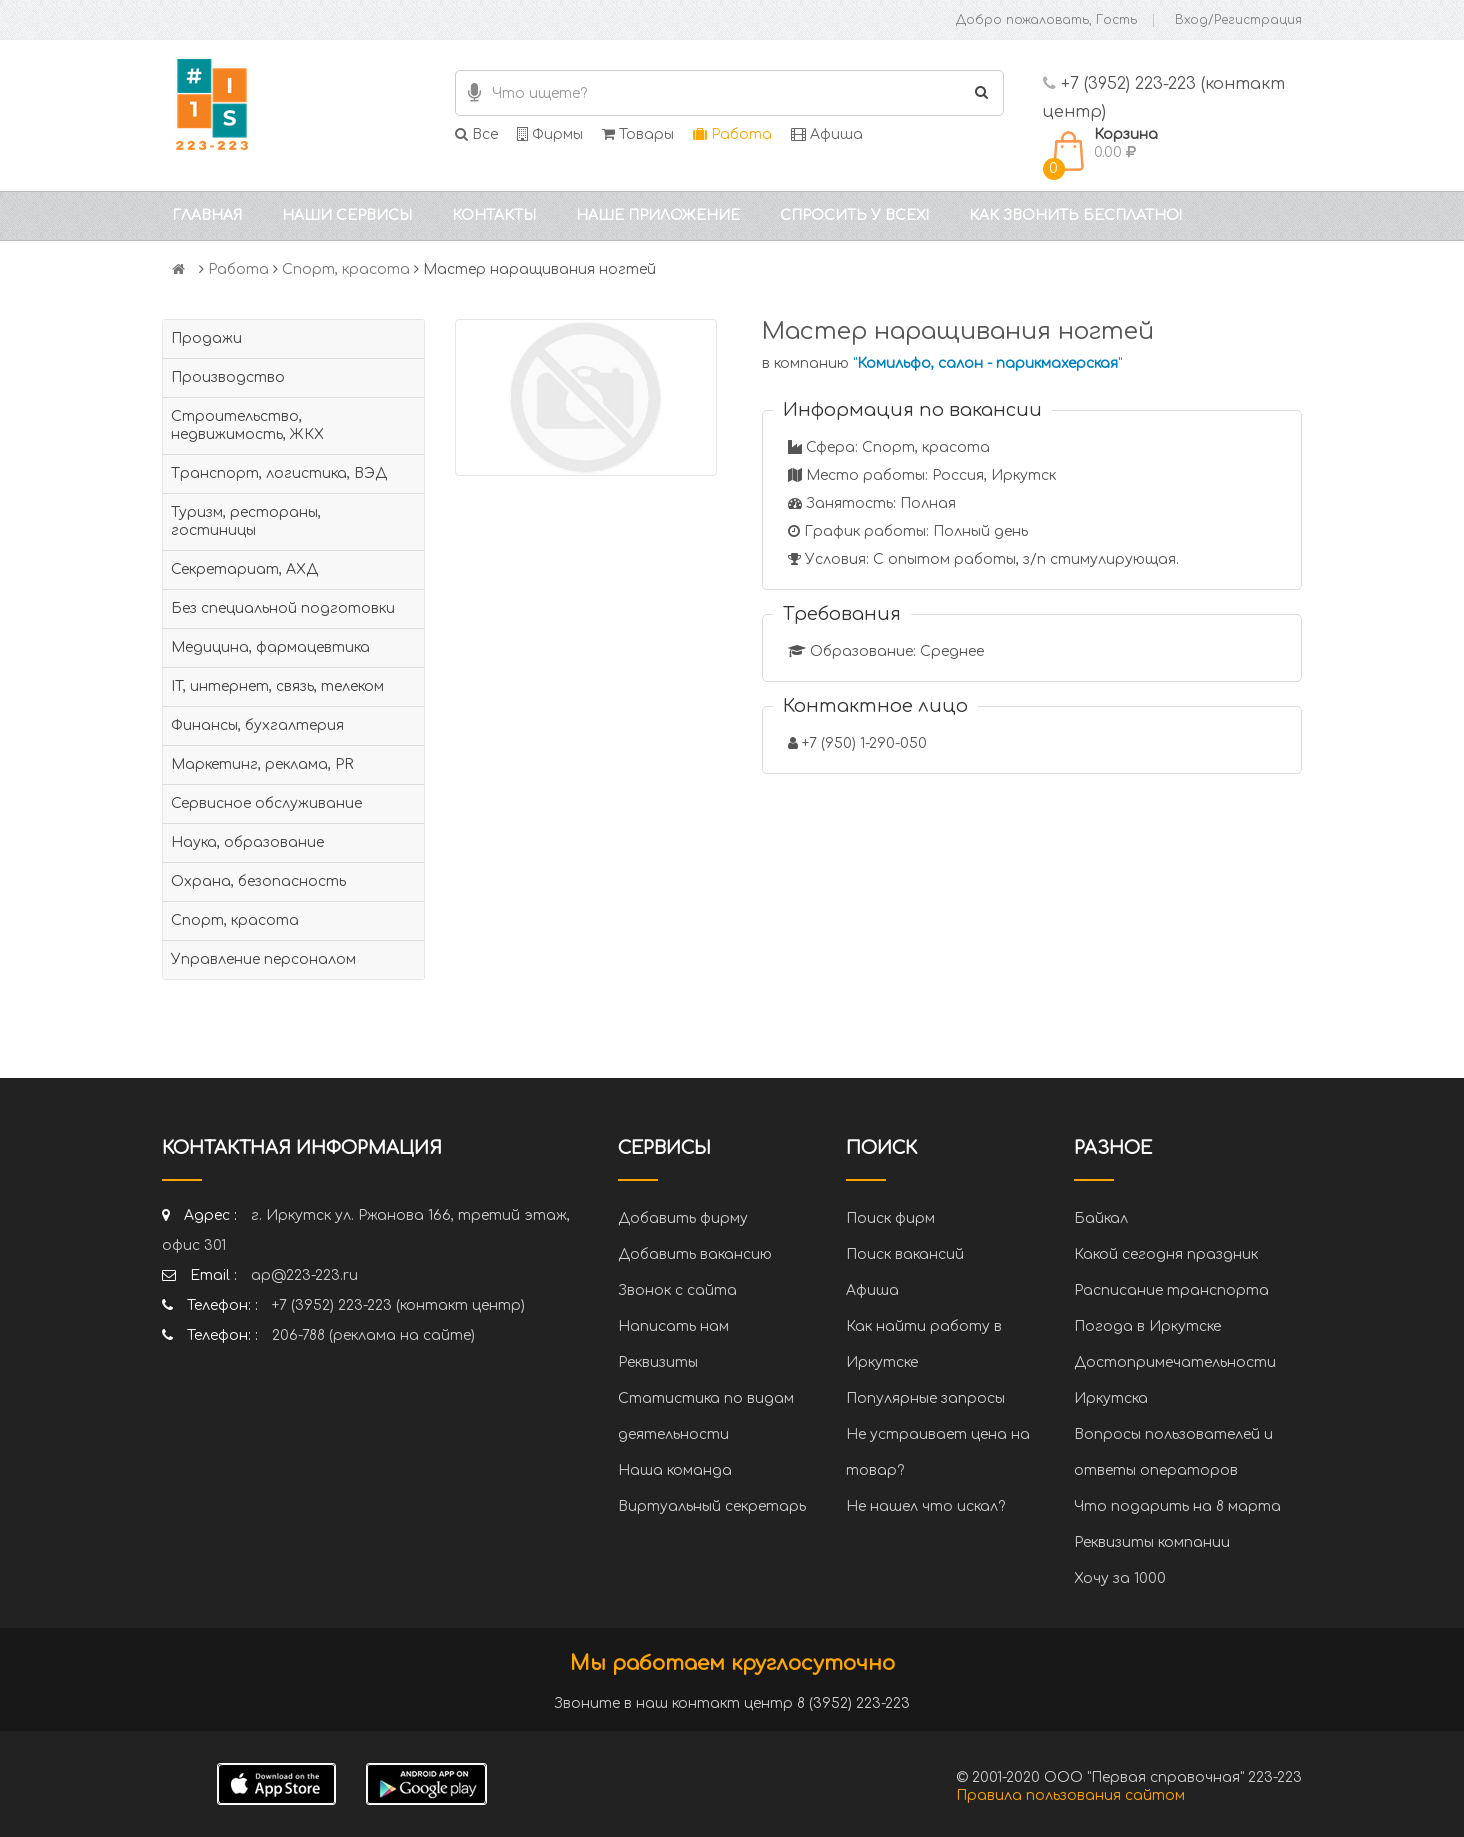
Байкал (1101, 1218)
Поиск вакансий (905, 1254)
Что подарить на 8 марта (1177, 1506)
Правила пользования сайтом (1070, 1795)
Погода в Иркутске (1147, 1326)
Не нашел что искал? (925, 1506)
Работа (732, 134)
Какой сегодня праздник (1166, 1254)
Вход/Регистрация (1238, 20)
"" (987, 363)
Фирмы (550, 134)
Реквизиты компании (1152, 1542)
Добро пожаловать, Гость (1046, 20)
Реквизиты (658, 1362)
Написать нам (673, 1326)
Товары (638, 134)
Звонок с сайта (677, 1290)
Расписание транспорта (1171, 1290)
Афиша (827, 134)
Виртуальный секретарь (712, 1506)
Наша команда (675, 1470)
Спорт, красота (346, 269)
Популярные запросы (925, 1398)
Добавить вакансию (695, 1254)
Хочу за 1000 (1120, 1578)
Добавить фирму (683, 1218)
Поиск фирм (890, 1218)
